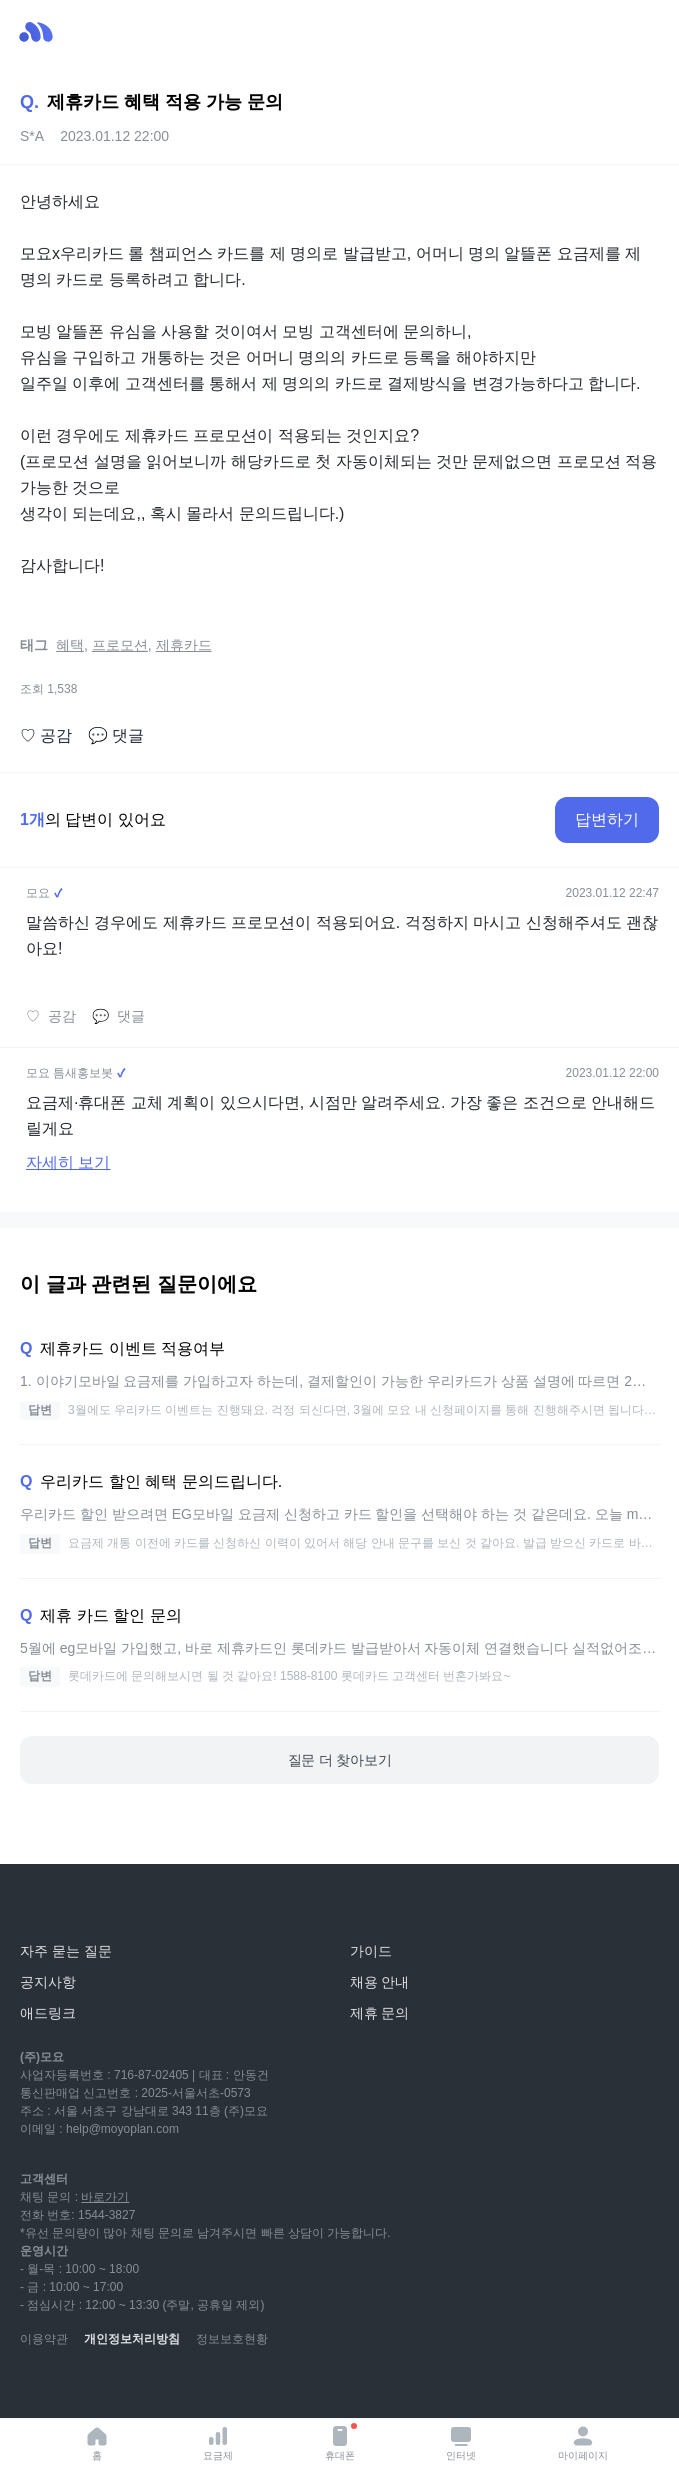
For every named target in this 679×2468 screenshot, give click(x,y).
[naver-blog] (80, 2388)
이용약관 (44, 2339)
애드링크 (48, 2013)
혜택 (70, 645)
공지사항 (48, 1982)
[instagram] (124, 2388)
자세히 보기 (68, 1162)
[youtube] (36, 2388)
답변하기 (607, 819)
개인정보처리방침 (132, 2339)
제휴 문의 (380, 2013)
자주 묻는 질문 (66, 1951)
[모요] (65, 1906)
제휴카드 (184, 645)
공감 (46, 736)
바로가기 (105, 2197)
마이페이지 (583, 2442)
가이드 (371, 1951)
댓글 (116, 736)
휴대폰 (341, 2442)
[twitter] (212, 2388)
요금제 (218, 2442)
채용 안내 (380, 1982)
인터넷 (461, 2442)
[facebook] (168, 2388)
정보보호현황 (232, 2339)
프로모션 (120, 645)
